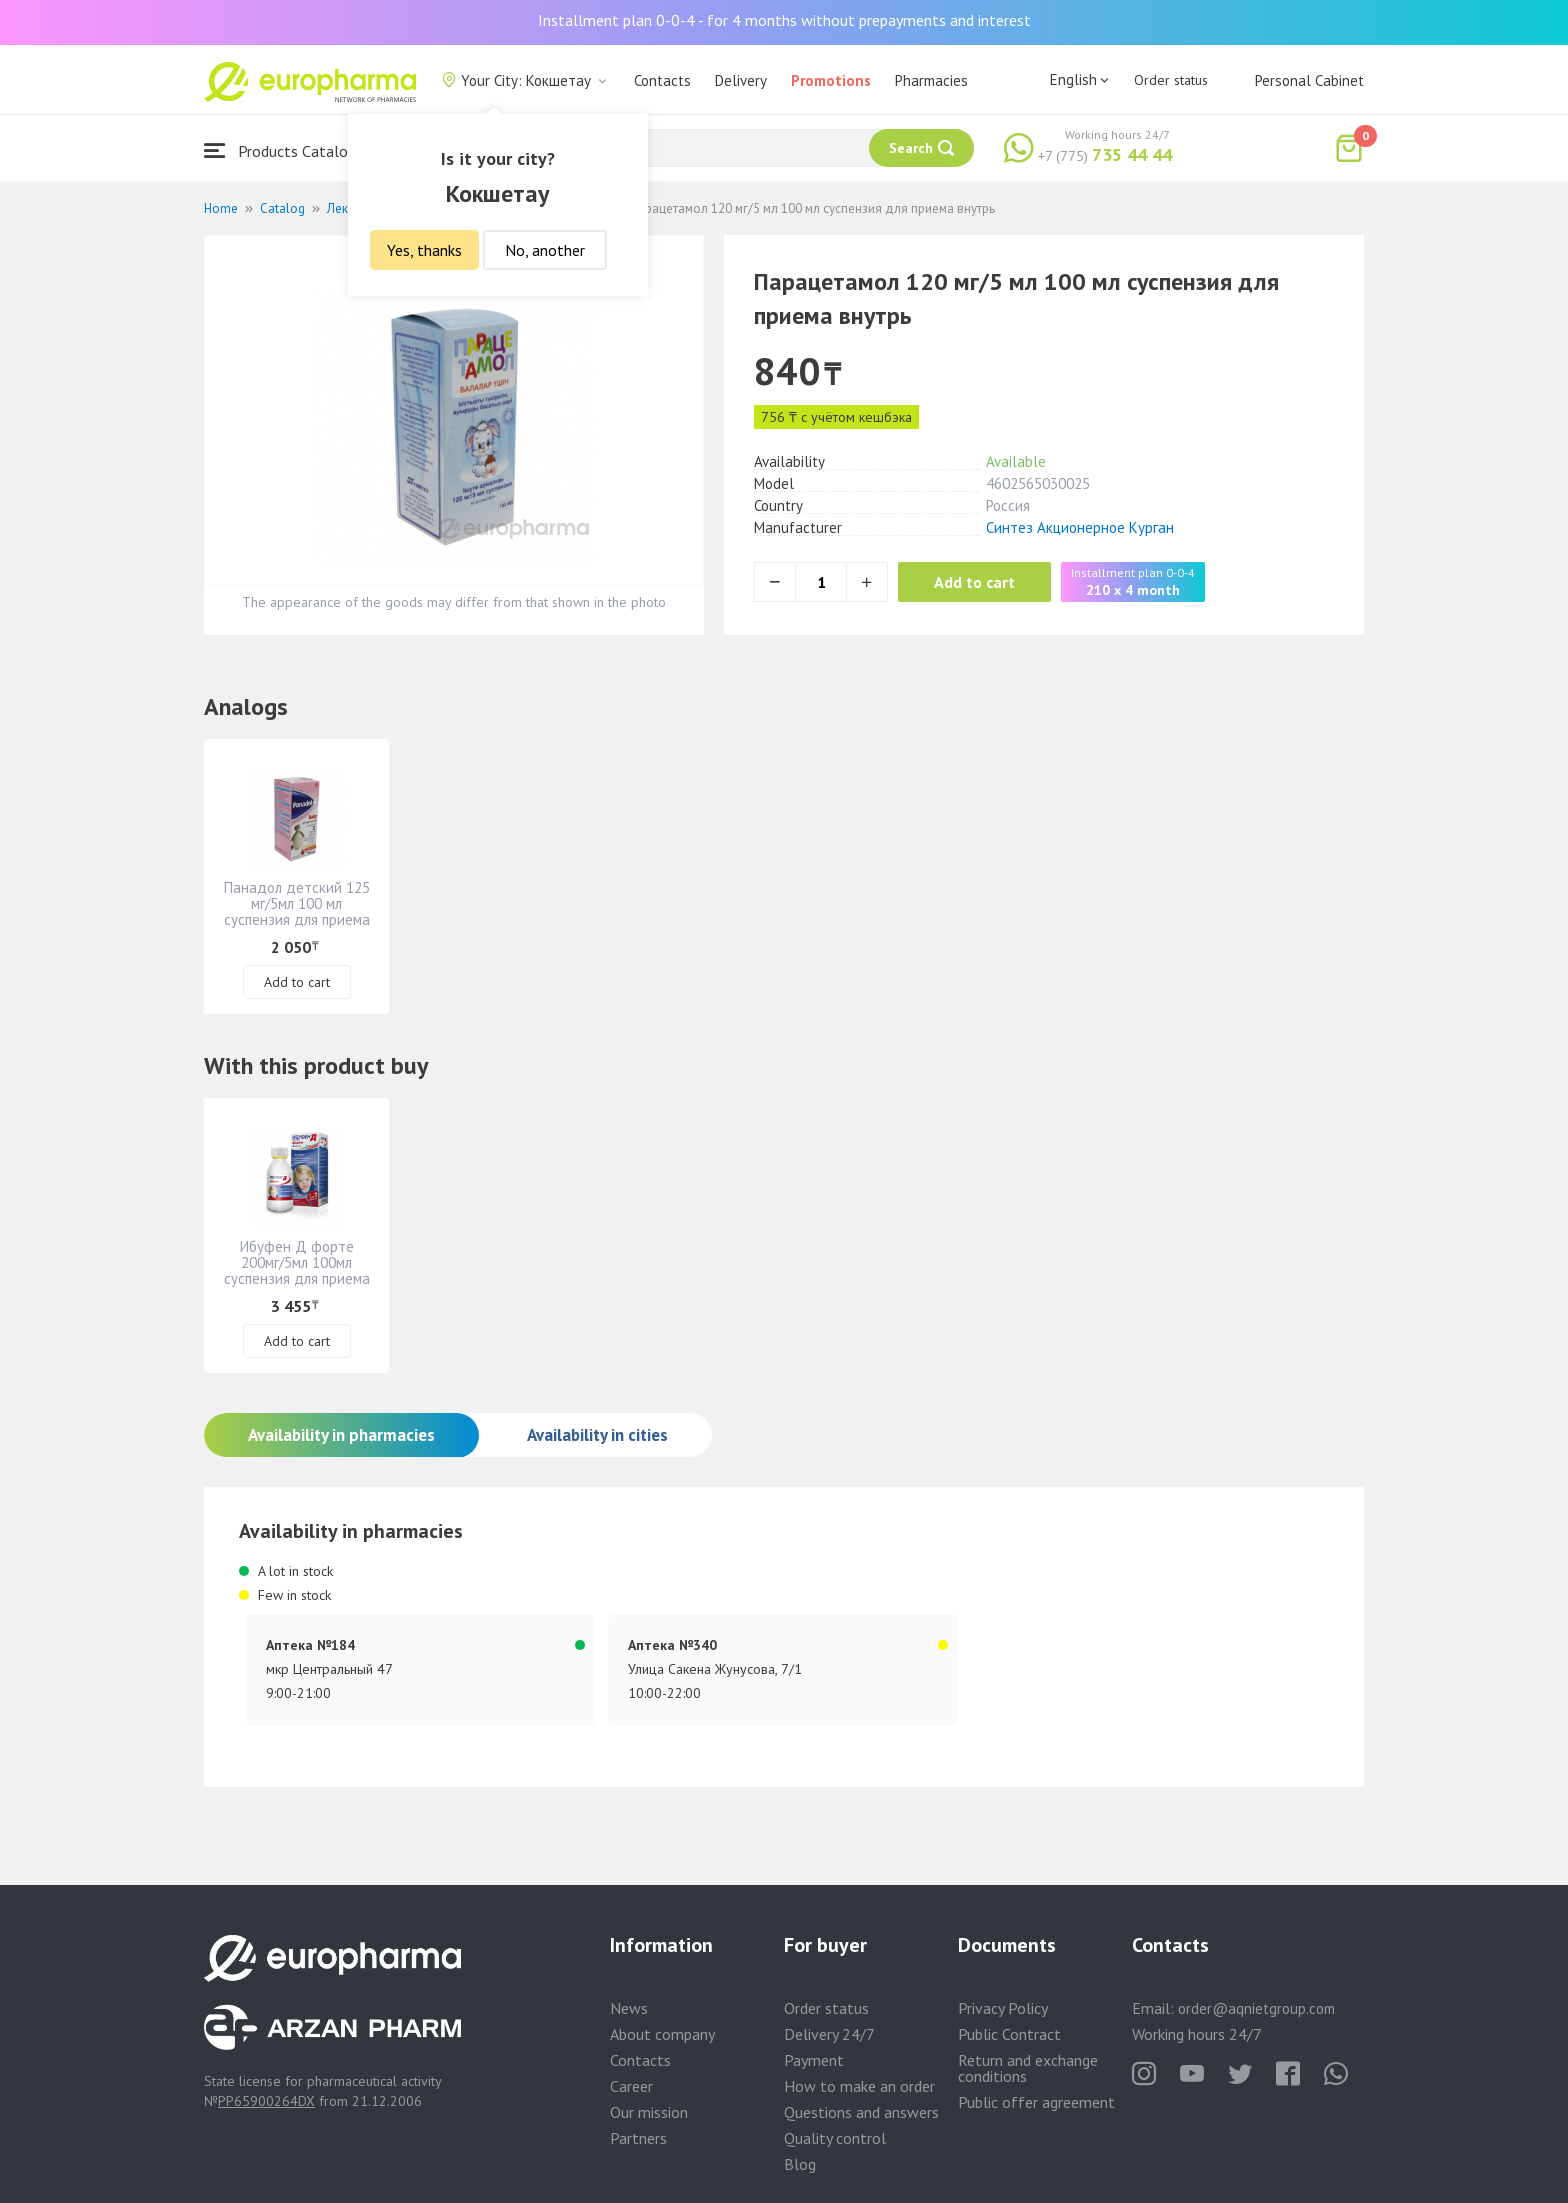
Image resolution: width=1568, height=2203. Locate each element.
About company (662, 2034)
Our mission (649, 2112)
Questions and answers (861, 2112)
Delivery (741, 80)
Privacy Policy (1003, 2008)
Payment (814, 2060)
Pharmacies (931, 80)
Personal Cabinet (1309, 80)
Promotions (831, 80)
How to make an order (859, 2086)
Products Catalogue (288, 150)
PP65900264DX (266, 2101)
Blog (800, 2164)
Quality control (835, 2138)
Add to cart (978, 582)
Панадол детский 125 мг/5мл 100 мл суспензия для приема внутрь (297, 911)
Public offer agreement (1036, 2102)
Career (631, 2086)
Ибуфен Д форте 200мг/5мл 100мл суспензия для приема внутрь (297, 1270)
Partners (638, 2138)
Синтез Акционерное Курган (1080, 527)
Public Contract (1009, 2034)
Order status (1171, 80)
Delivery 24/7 (829, 2034)
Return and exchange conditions (1028, 2068)
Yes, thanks (424, 250)
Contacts (662, 80)
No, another (545, 250)
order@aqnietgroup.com (1256, 2008)
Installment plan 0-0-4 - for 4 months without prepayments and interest (784, 20)
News (629, 2008)
